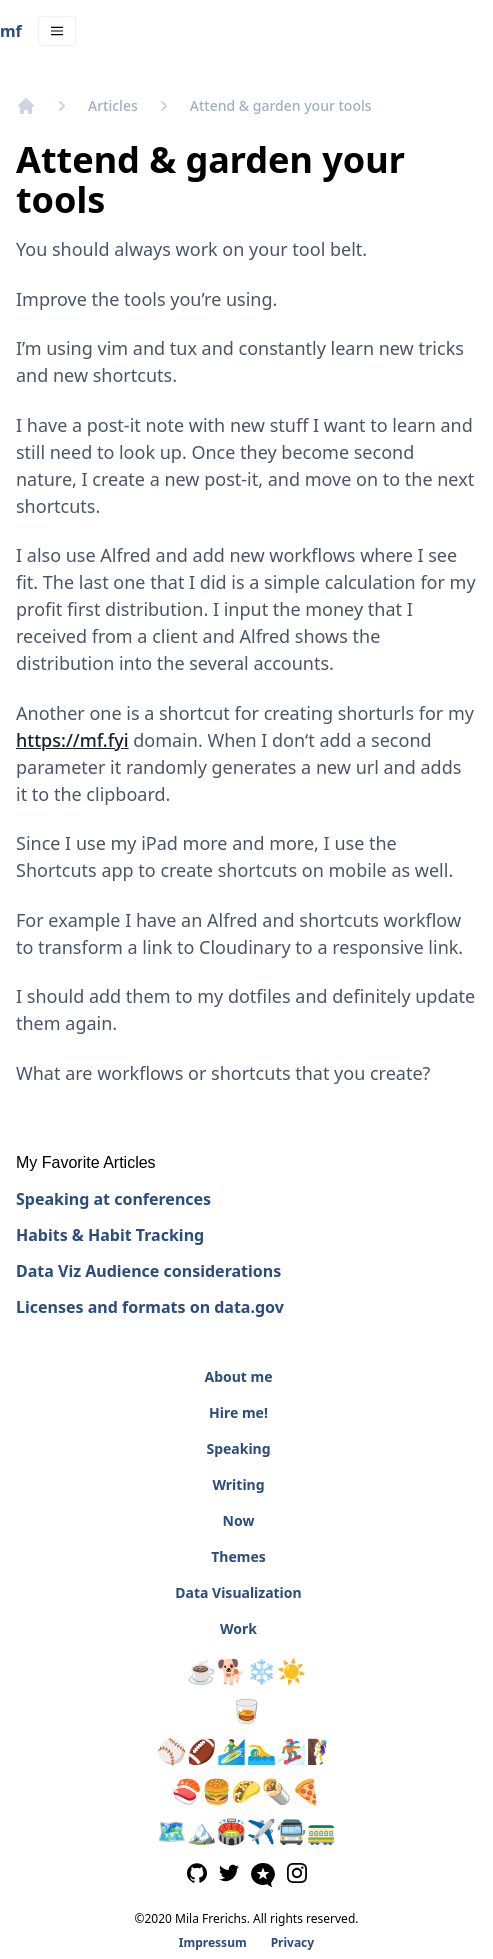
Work (238, 1628)
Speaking (238, 1448)
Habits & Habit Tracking (110, 1235)
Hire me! (238, 1412)
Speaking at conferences (113, 1199)
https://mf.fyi (72, 740)
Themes (238, 1556)
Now (239, 1520)
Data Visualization (238, 1592)
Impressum (213, 1942)
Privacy (293, 1942)
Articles (113, 105)
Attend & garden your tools (281, 105)
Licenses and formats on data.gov (150, 1307)
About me (238, 1376)
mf (11, 31)
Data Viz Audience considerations (148, 1271)
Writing (238, 1484)
